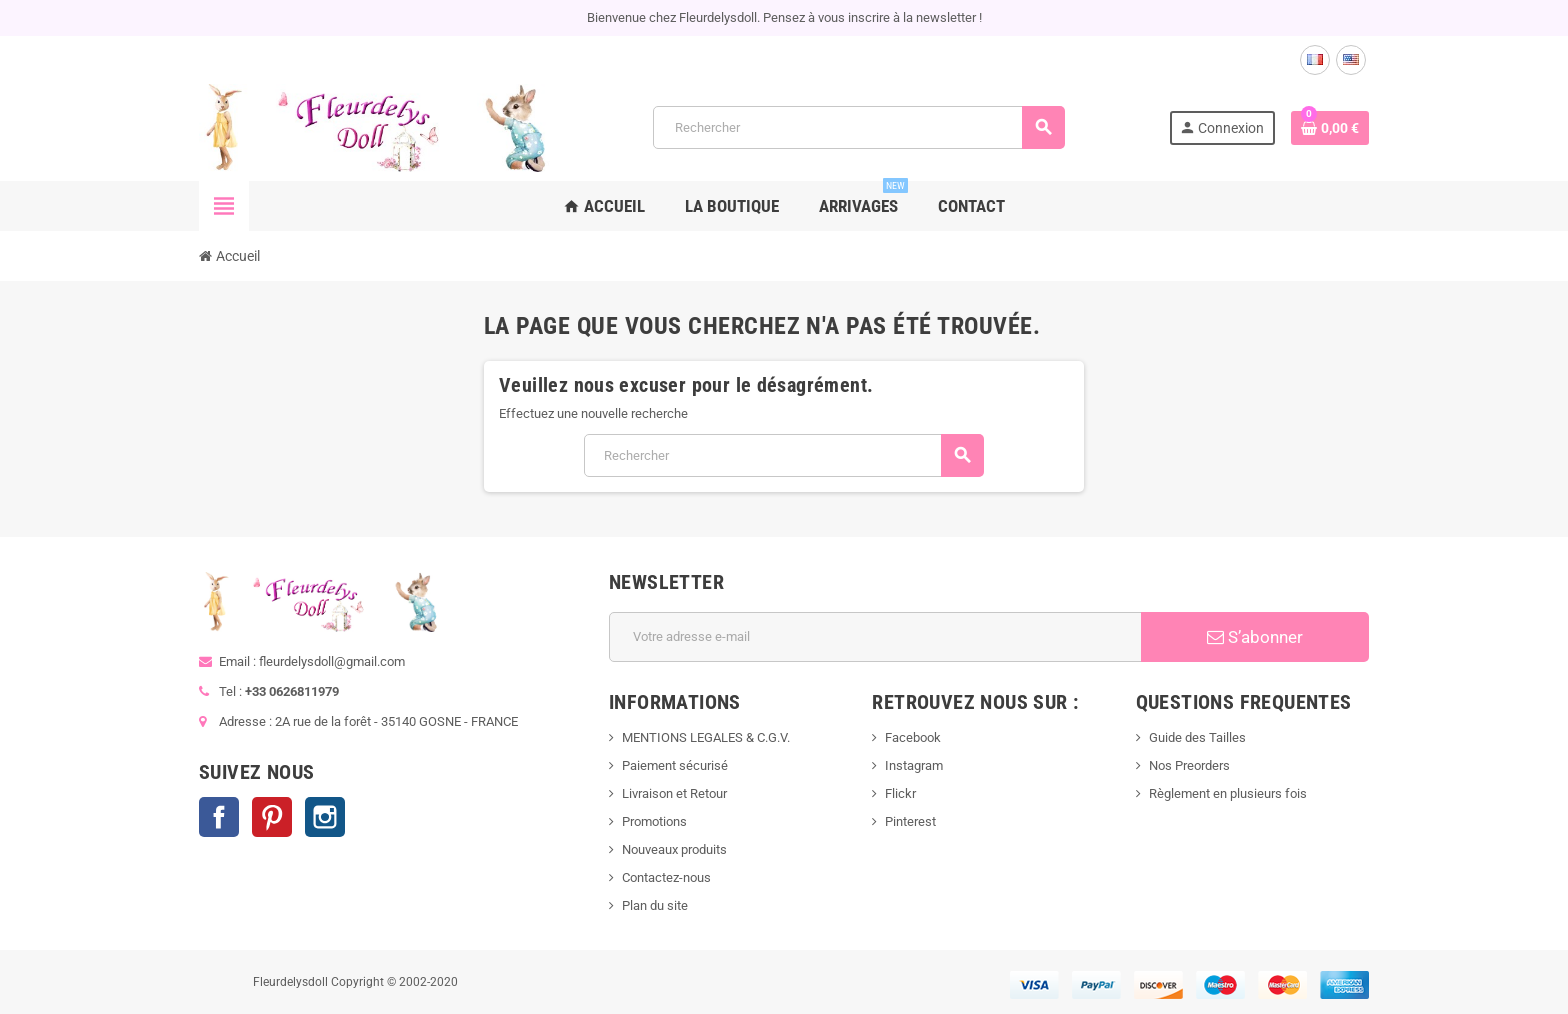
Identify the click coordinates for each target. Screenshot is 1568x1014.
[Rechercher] (858, 127)
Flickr (900, 793)
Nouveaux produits (674, 849)
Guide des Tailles (1197, 737)
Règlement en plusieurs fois (1228, 793)
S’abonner (1255, 637)
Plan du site (655, 905)
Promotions (654, 821)
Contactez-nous (666, 877)
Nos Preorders (1189, 765)
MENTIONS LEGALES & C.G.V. (706, 737)
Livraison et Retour (674, 793)
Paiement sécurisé (675, 765)
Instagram (325, 817)
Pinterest (272, 817)
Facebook (219, 817)
